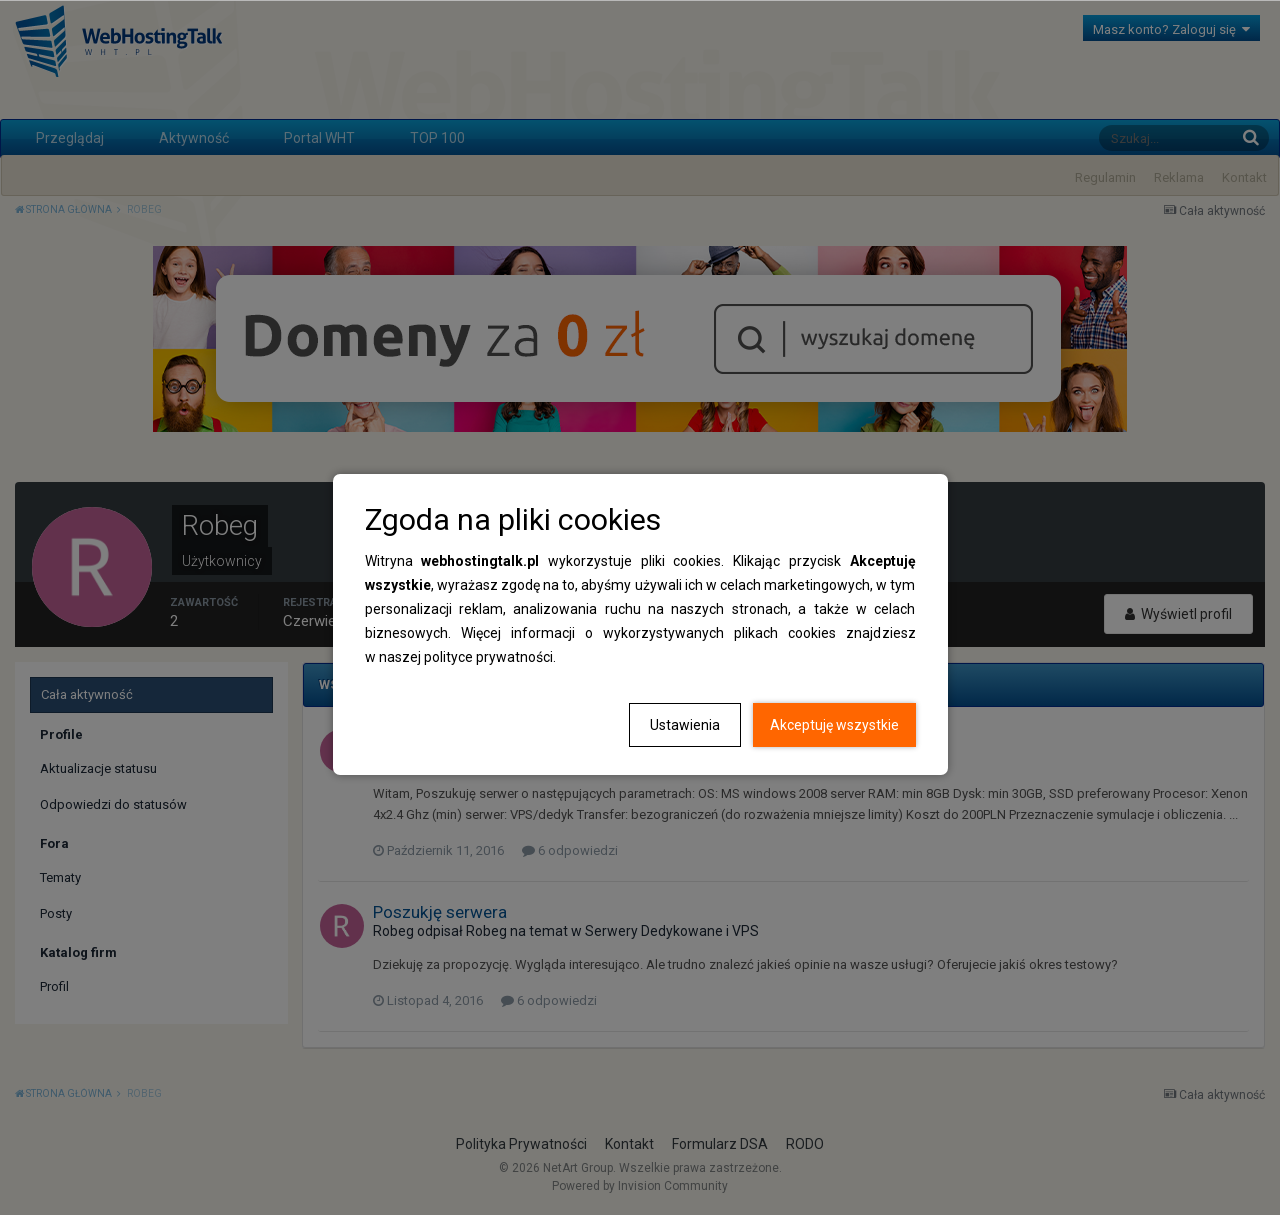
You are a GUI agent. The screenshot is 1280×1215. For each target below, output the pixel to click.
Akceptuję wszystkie (834, 725)
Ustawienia (685, 725)
